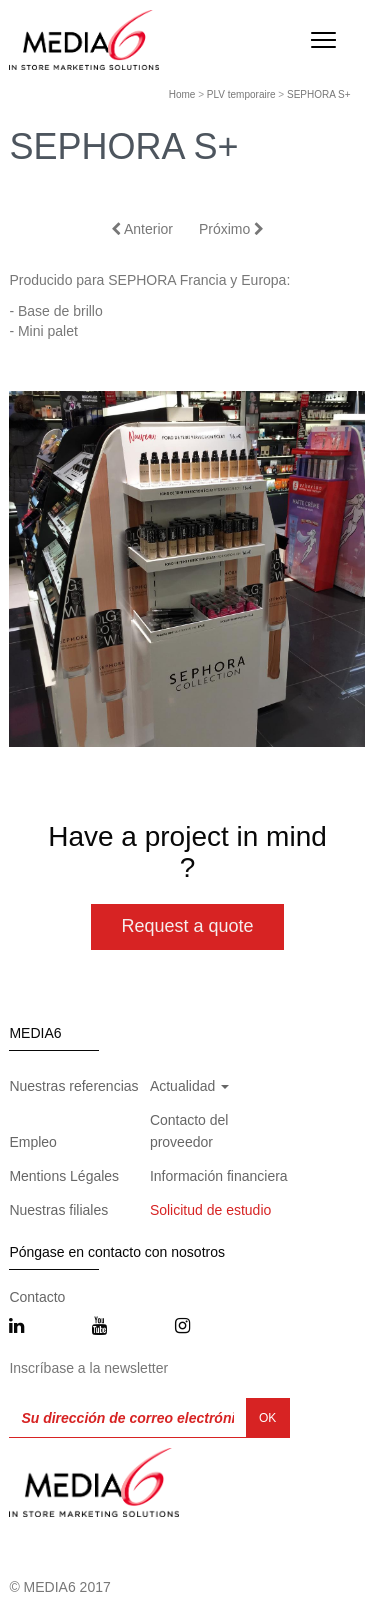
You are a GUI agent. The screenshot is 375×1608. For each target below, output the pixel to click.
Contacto (37, 1297)
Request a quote (187, 926)
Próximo (231, 229)
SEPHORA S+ (319, 94)
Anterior (142, 229)
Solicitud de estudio (210, 1210)
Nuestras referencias (73, 1086)
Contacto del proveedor (189, 1131)
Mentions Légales (64, 1176)
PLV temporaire (241, 94)
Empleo (32, 1142)
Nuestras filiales (58, 1210)
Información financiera (219, 1176)
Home (182, 94)
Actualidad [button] (189, 1086)
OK (267, 1418)
